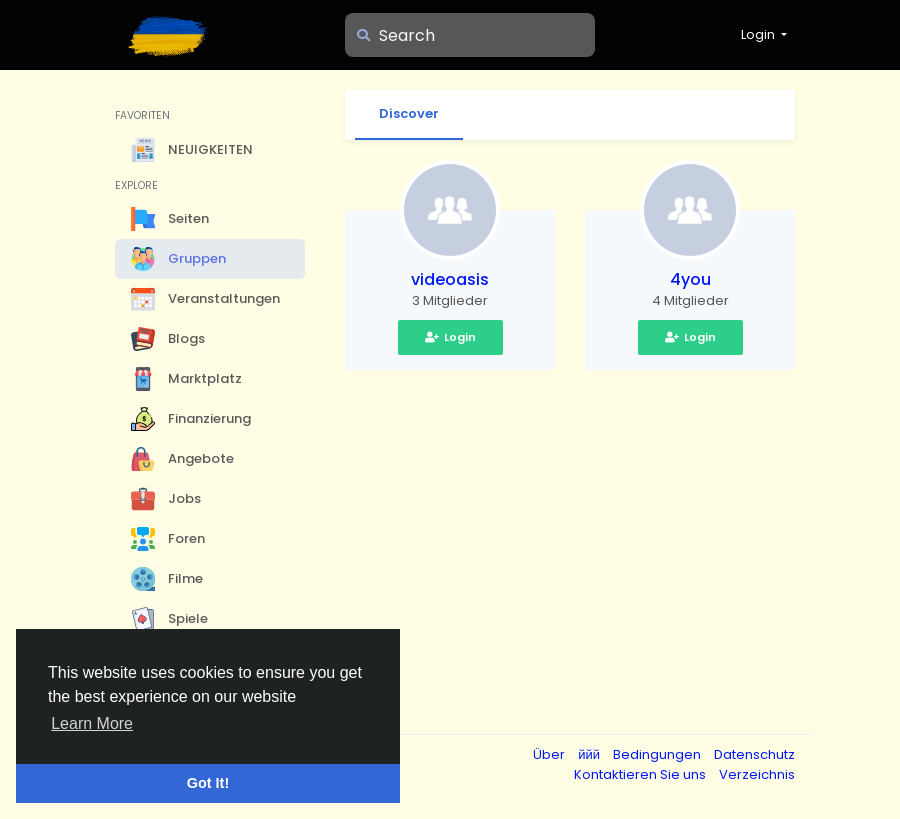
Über (550, 754)
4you (690, 279)
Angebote (182, 459)
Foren (168, 539)
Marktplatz (186, 379)
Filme (167, 579)
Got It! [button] (208, 783)
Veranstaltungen (205, 299)
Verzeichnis (757, 774)
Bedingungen (658, 754)
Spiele (169, 619)
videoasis (450, 279)
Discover (409, 113)
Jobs (166, 499)
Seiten (170, 219)
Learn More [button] (92, 723)
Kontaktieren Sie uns (641, 774)
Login (450, 337)
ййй (590, 754)
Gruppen (178, 259)
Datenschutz (754, 754)
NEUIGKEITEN (192, 150)
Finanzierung (191, 419)
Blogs (168, 339)
